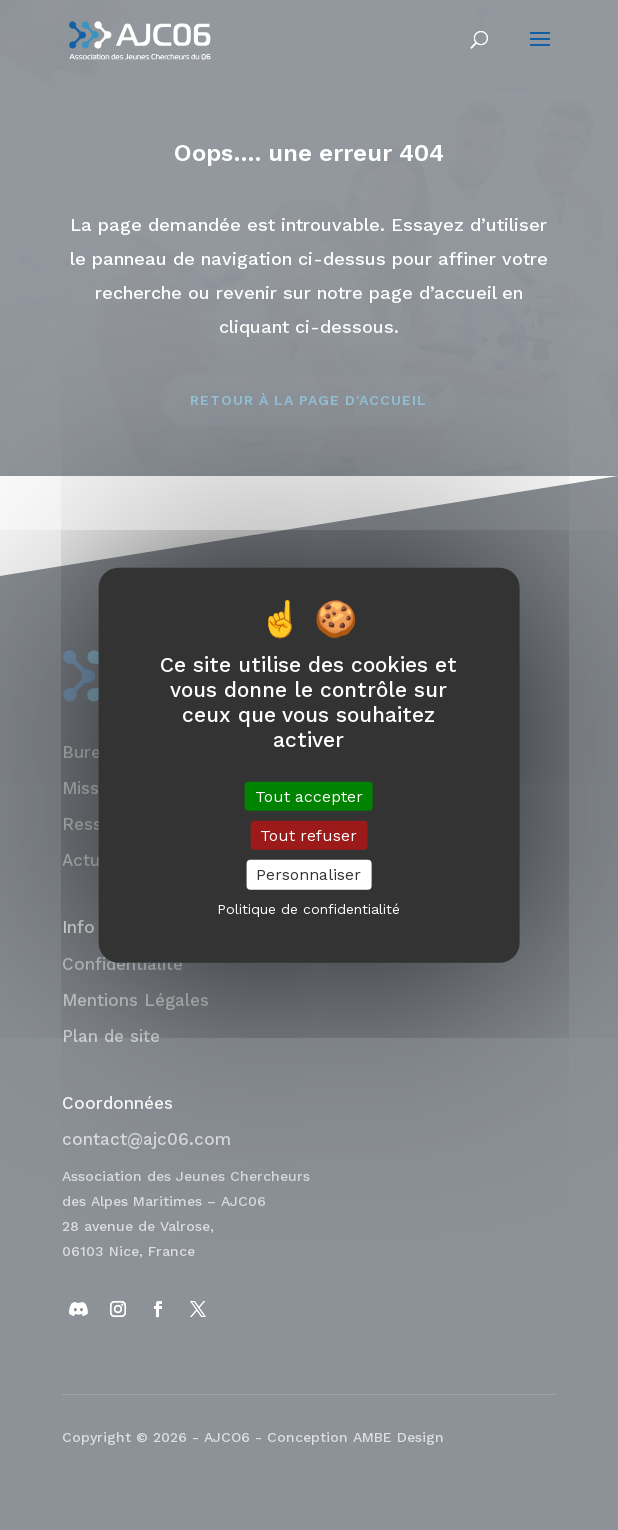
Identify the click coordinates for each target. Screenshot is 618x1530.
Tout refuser (308, 835)
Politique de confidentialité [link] (308, 908)
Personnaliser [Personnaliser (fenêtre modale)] (308, 874)
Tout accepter (309, 796)
